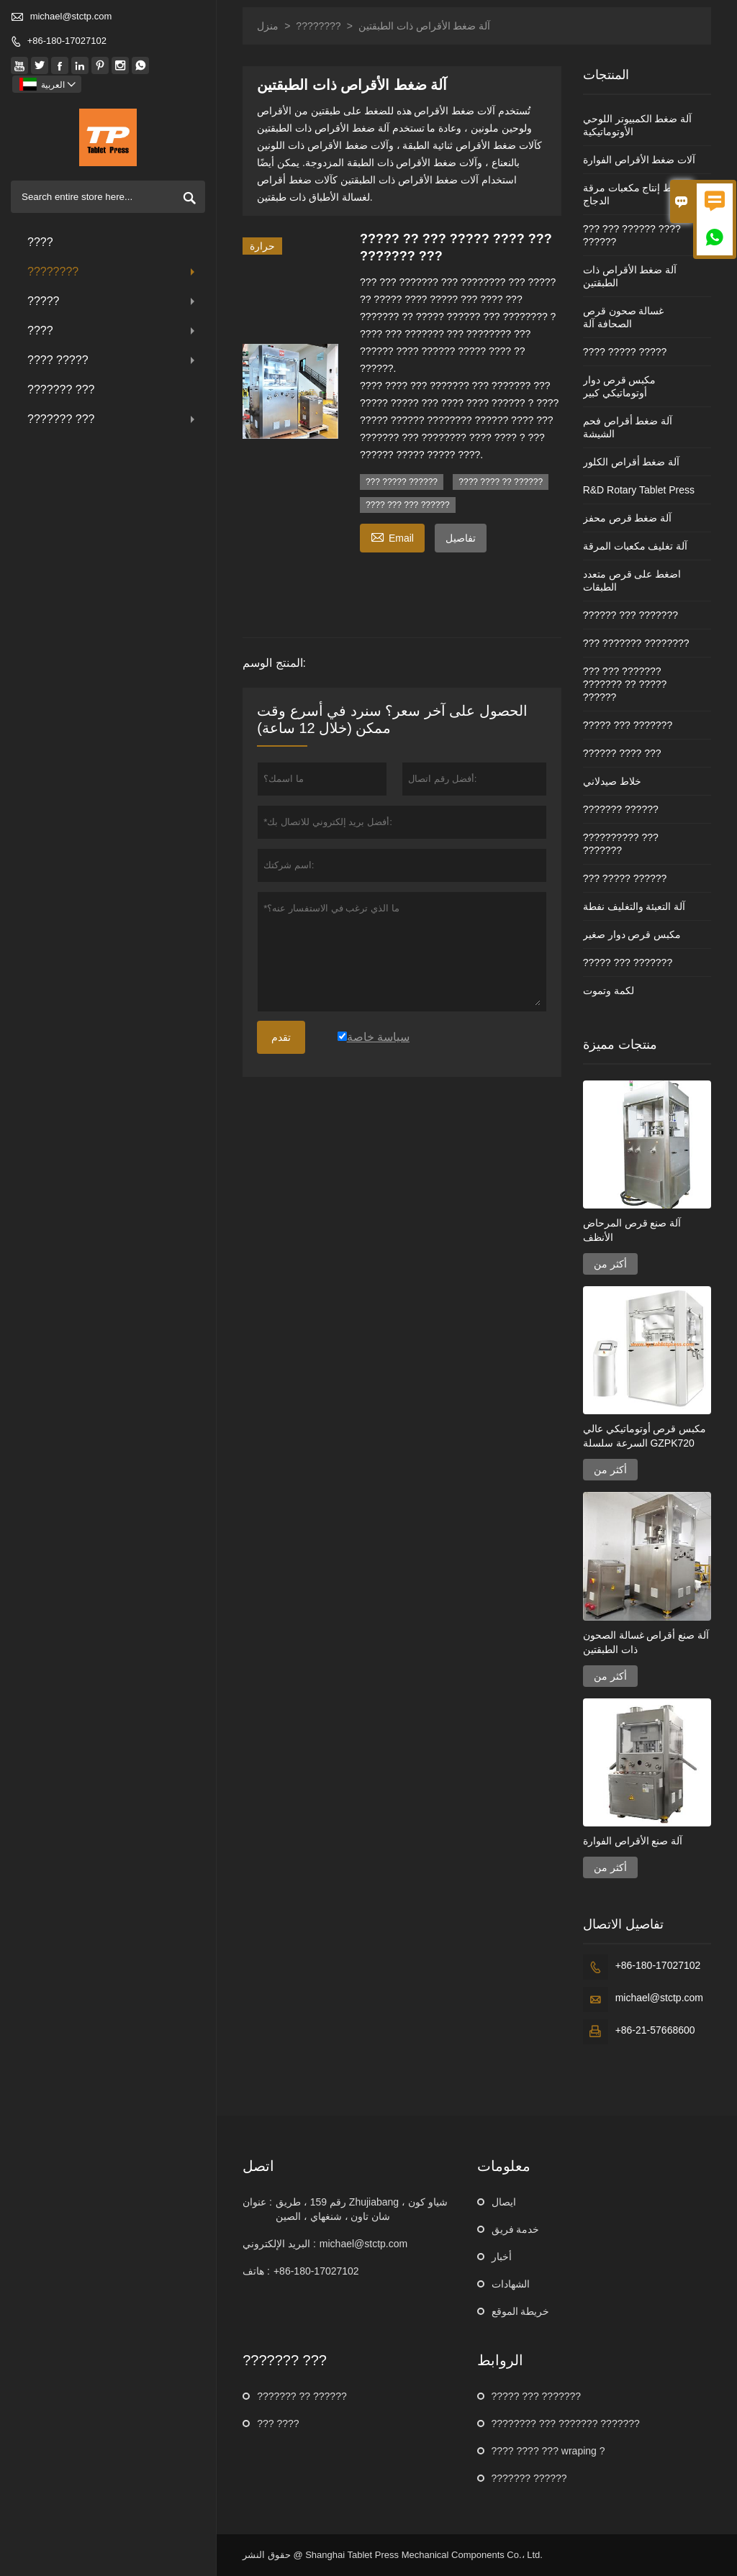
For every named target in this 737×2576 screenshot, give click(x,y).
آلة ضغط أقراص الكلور (631, 462)
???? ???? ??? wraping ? (548, 2451)
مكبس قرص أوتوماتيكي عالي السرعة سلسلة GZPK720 (645, 1436)
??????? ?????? (621, 809)
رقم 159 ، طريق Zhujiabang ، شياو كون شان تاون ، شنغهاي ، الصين (362, 2209)
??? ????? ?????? (402, 482)
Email (392, 536)
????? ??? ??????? (628, 725)
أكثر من (610, 1264)
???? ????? (112, 360)
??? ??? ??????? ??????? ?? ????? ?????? (625, 684)
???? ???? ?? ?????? (500, 482)
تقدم (281, 1037)
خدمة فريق (516, 2229)
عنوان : (257, 2202)
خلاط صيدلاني (612, 781)
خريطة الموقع (521, 2311)
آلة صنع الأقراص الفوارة (633, 1841)
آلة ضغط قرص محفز (627, 518)
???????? (112, 271)
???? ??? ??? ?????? (408, 505)
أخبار (502, 2256)
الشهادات (511, 2284)
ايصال (504, 2202)
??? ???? (278, 2423)
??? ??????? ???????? (636, 643)
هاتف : (256, 2271)
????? (112, 301)
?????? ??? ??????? (630, 615)
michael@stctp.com (71, 16)
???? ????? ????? (625, 352)
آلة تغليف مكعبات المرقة (635, 546)
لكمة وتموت (608, 990)
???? (40, 242)
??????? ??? (60, 389)
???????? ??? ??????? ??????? (566, 2423)
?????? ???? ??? (622, 753)
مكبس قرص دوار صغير (632, 934)
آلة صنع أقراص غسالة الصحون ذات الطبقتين (646, 1642)
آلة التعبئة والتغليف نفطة (634, 906)
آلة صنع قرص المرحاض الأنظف (632, 1230)
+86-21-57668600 (655, 2030)
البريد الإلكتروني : (279, 2243)
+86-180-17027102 (67, 40)
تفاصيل (461, 538)
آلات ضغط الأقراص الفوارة (639, 159)
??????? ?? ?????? (302, 2396)
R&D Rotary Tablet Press (639, 490)
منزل (268, 26)
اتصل (258, 2166)
